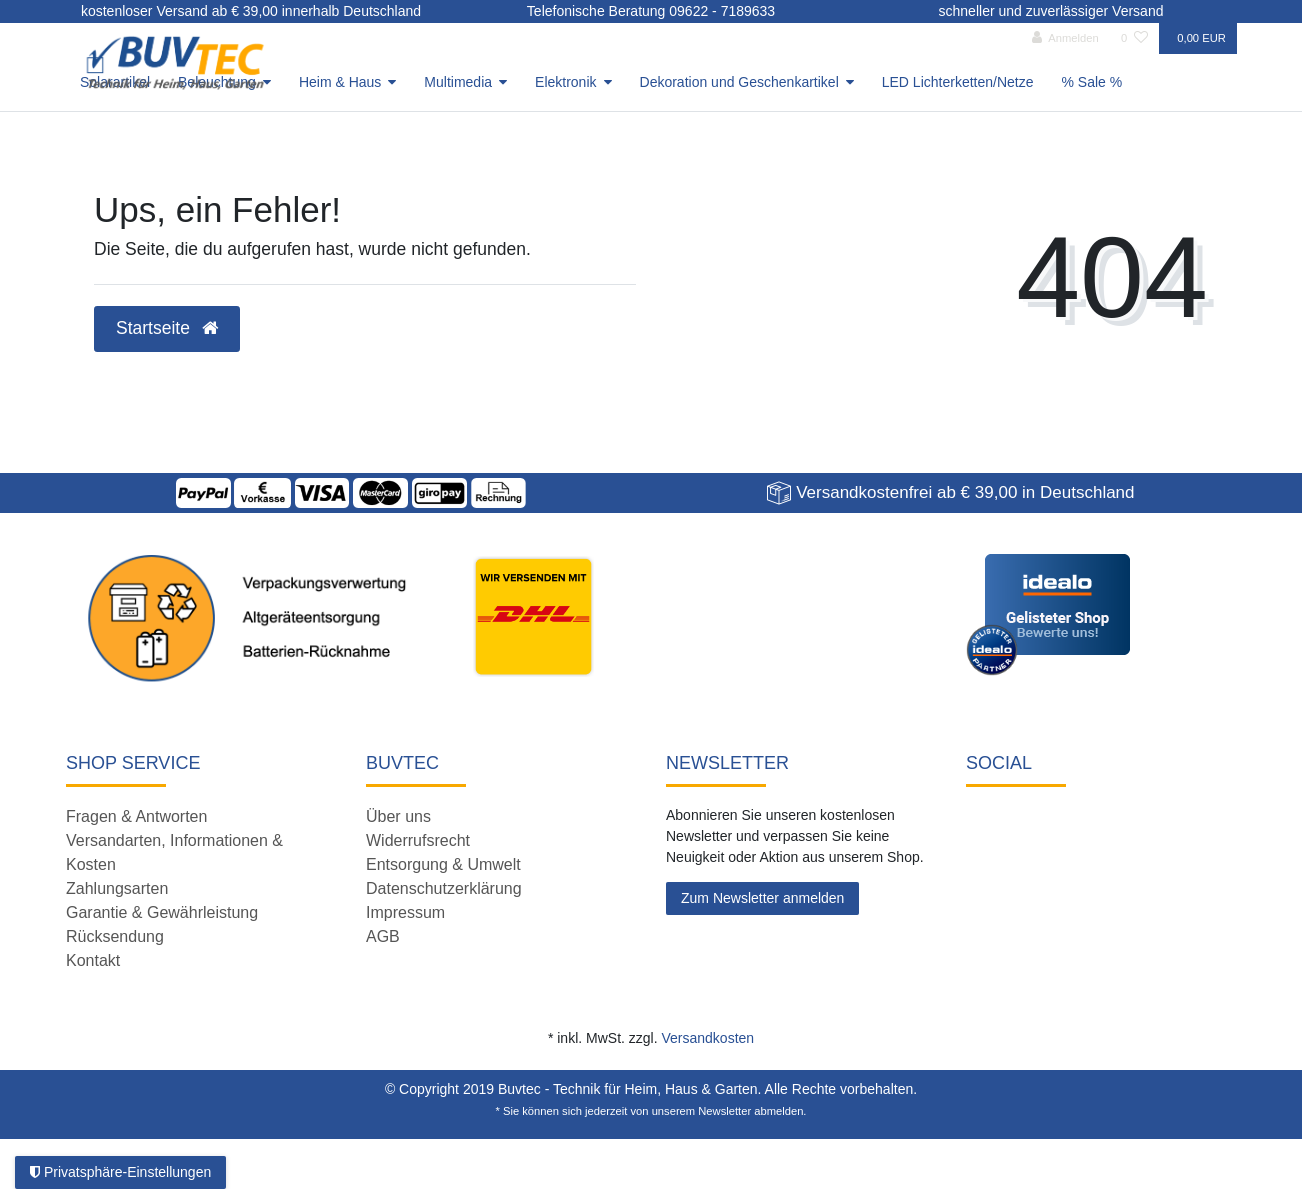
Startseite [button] (167, 328)
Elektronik (565, 82)
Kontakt (93, 960)
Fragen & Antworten (136, 816)
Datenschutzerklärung (444, 888)
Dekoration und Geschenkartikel (739, 82)
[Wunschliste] (1134, 38)
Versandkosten (707, 1038)
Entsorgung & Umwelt (443, 864)
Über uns (398, 816)
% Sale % (1092, 82)
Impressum (405, 912)
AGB (383, 936)
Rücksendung (115, 936)
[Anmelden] (1065, 38)
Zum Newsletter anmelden (762, 898)
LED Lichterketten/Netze (958, 82)
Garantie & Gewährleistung (162, 912)
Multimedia (458, 82)
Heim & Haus (340, 82)
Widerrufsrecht (418, 840)
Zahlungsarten (117, 888)
